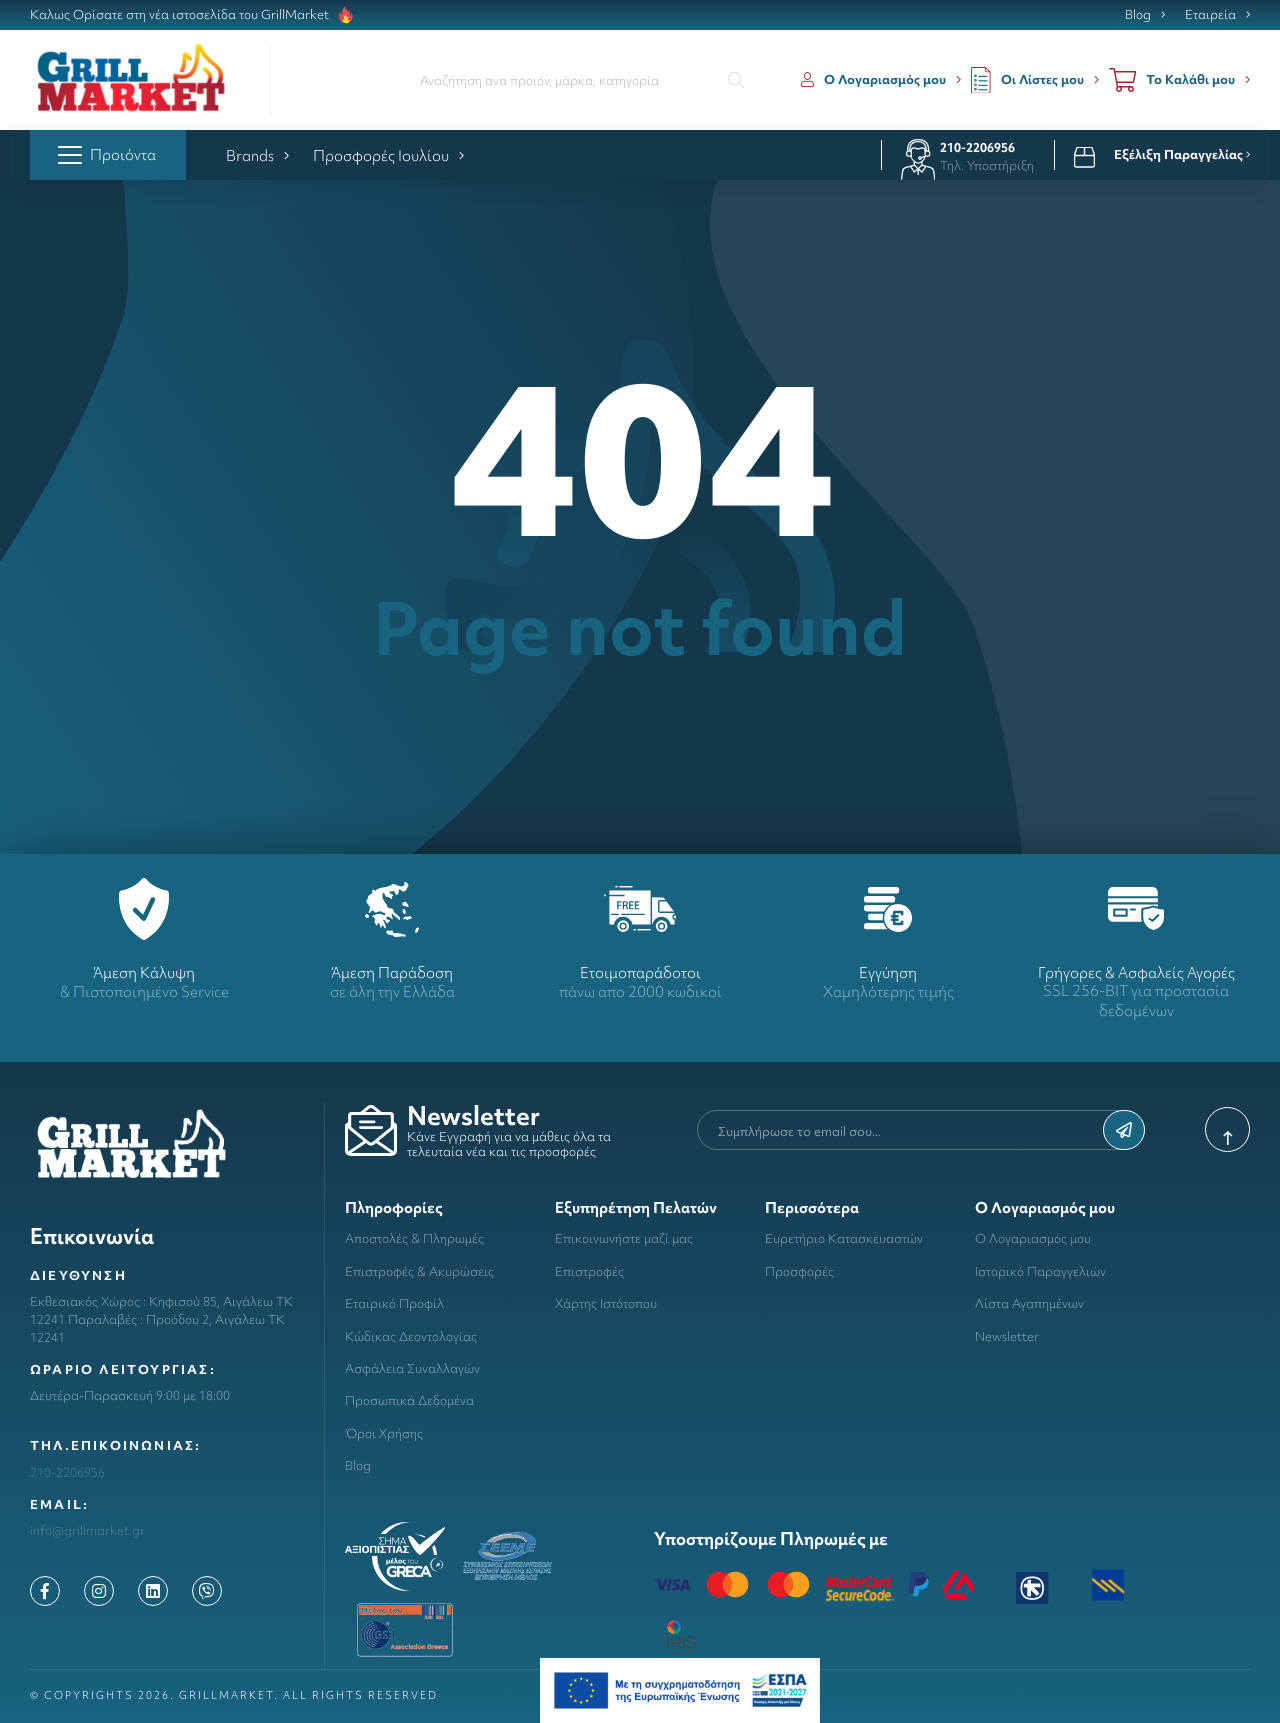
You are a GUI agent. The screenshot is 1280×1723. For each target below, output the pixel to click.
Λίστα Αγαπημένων (1029, 1303)
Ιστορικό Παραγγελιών (1040, 1271)
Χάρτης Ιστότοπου (606, 1303)
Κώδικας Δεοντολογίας (411, 1336)
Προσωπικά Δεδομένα (409, 1400)
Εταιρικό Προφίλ (394, 1303)
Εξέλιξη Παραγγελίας (1182, 155)
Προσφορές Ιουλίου (388, 155)
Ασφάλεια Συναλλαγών (412, 1368)
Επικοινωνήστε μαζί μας (624, 1238)
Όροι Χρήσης (384, 1433)
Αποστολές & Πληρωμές (414, 1238)
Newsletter (1007, 1336)
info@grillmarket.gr (87, 1530)
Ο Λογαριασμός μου (1033, 1238)
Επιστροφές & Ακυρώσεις (419, 1271)
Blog (1138, 15)
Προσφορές (799, 1271)
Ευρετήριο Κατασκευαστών (844, 1238)
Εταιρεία (1210, 15)
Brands (257, 155)
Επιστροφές (589, 1271)
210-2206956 (977, 147)
